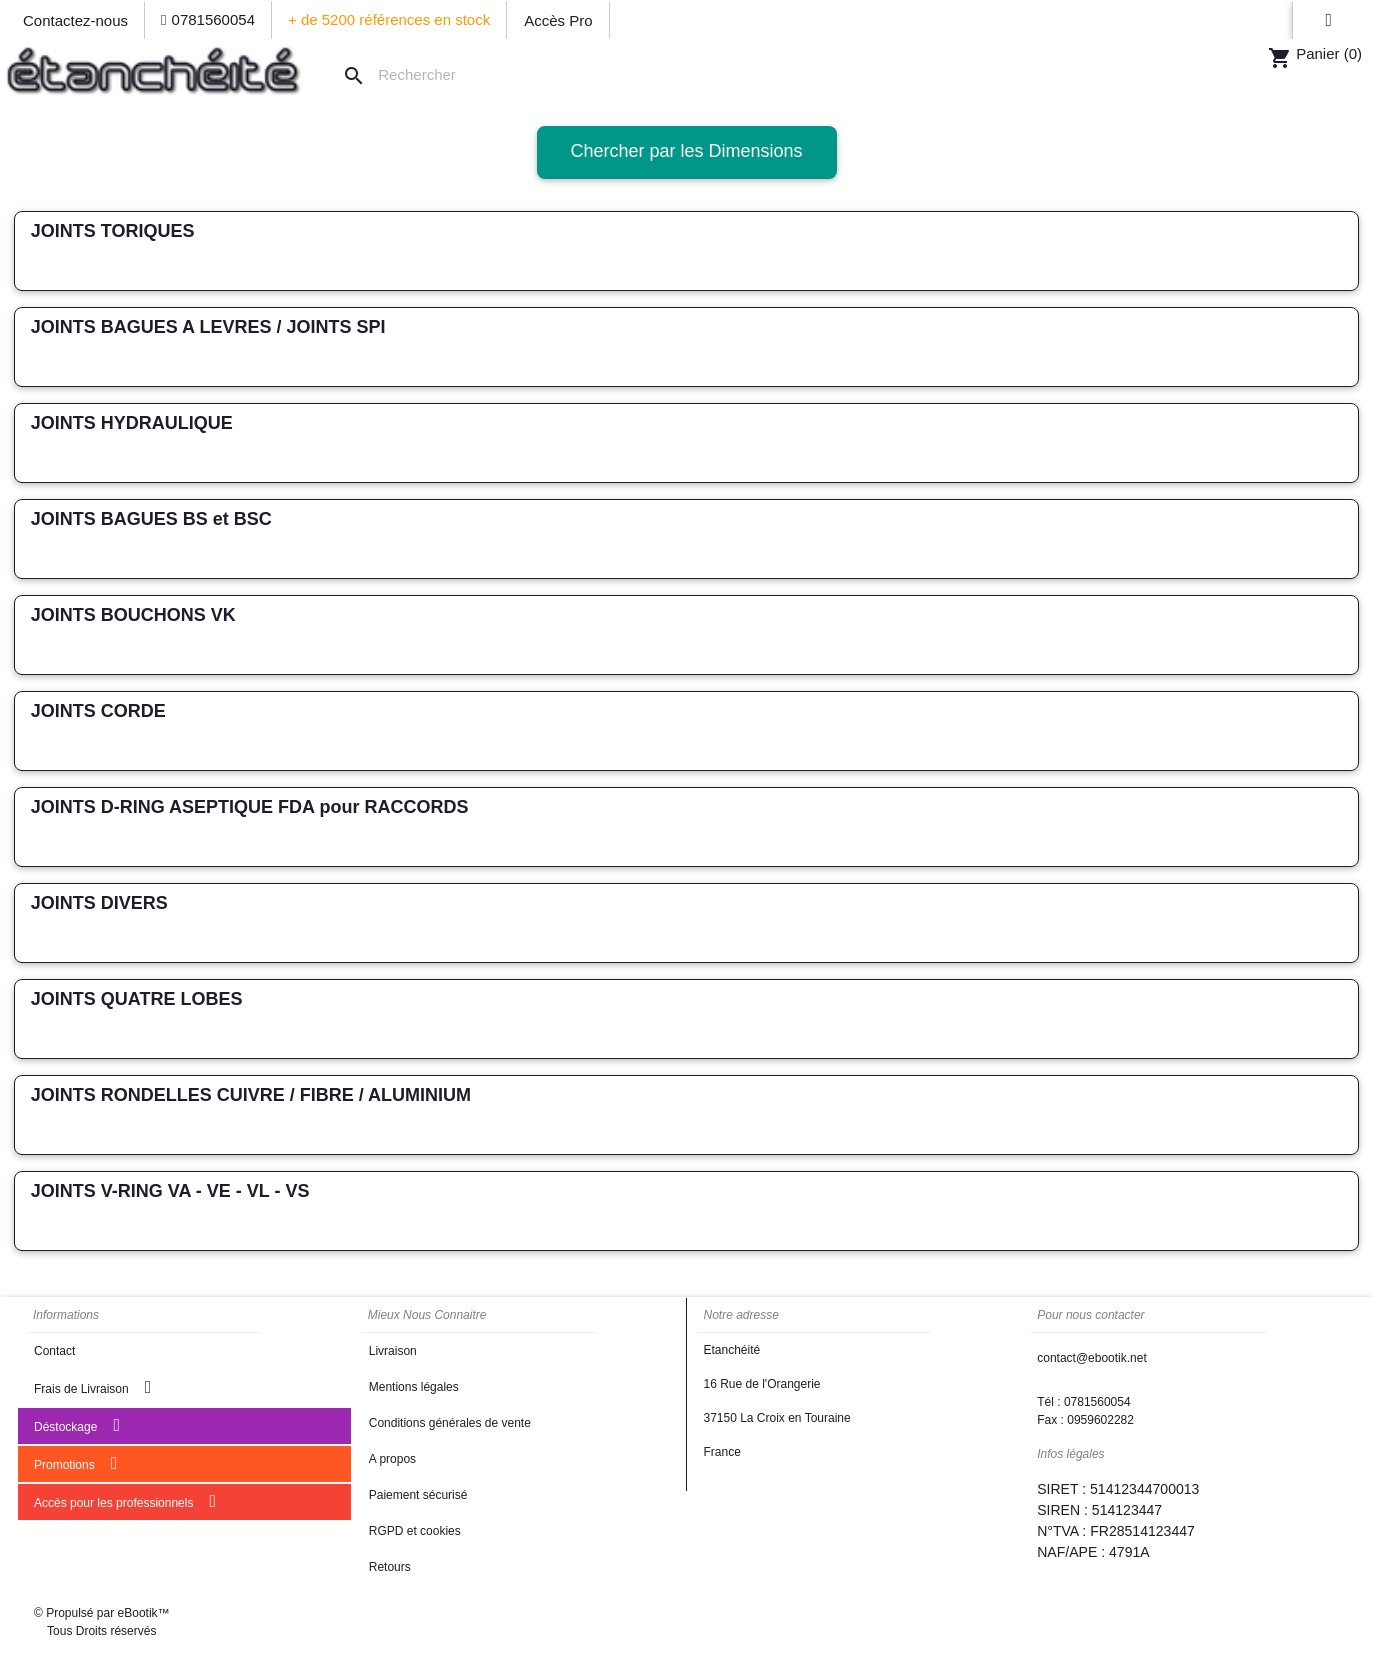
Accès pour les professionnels (125, 1501)
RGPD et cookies (415, 1531)
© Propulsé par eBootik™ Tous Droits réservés (102, 1622)
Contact (54, 1351)
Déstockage (77, 1425)
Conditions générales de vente (450, 1423)
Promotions (75, 1463)
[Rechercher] (412, 75)
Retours (390, 1567)
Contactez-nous (75, 20)
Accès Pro (558, 20)
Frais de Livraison (92, 1387)
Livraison (393, 1351)
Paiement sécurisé (418, 1495)
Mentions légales (414, 1387)
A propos (392, 1459)
